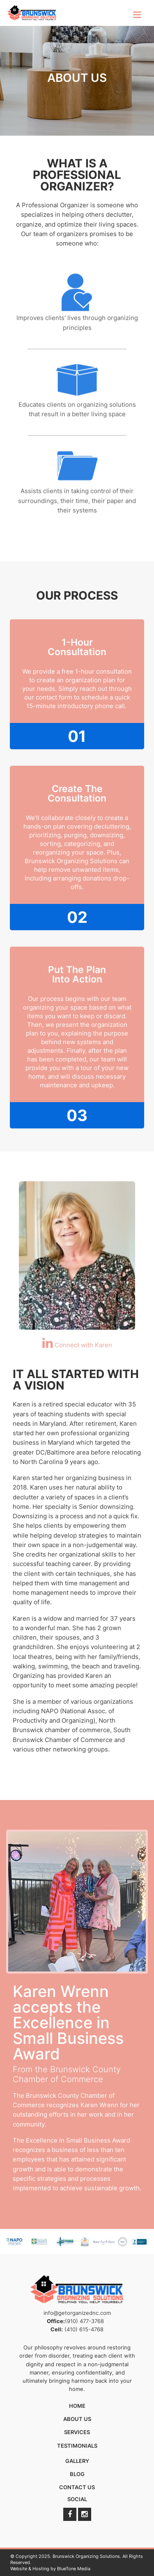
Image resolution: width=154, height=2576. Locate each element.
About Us (77, 2419)
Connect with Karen (77, 1345)
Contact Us (77, 2487)
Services (77, 2432)
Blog (77, 2474)
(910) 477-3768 (84, 2321)
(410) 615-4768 (83, 2329)
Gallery (77, 2461)
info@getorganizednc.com (77, 2313)
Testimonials (77, 2445)
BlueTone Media (73, 2568)
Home (77, 2405)
